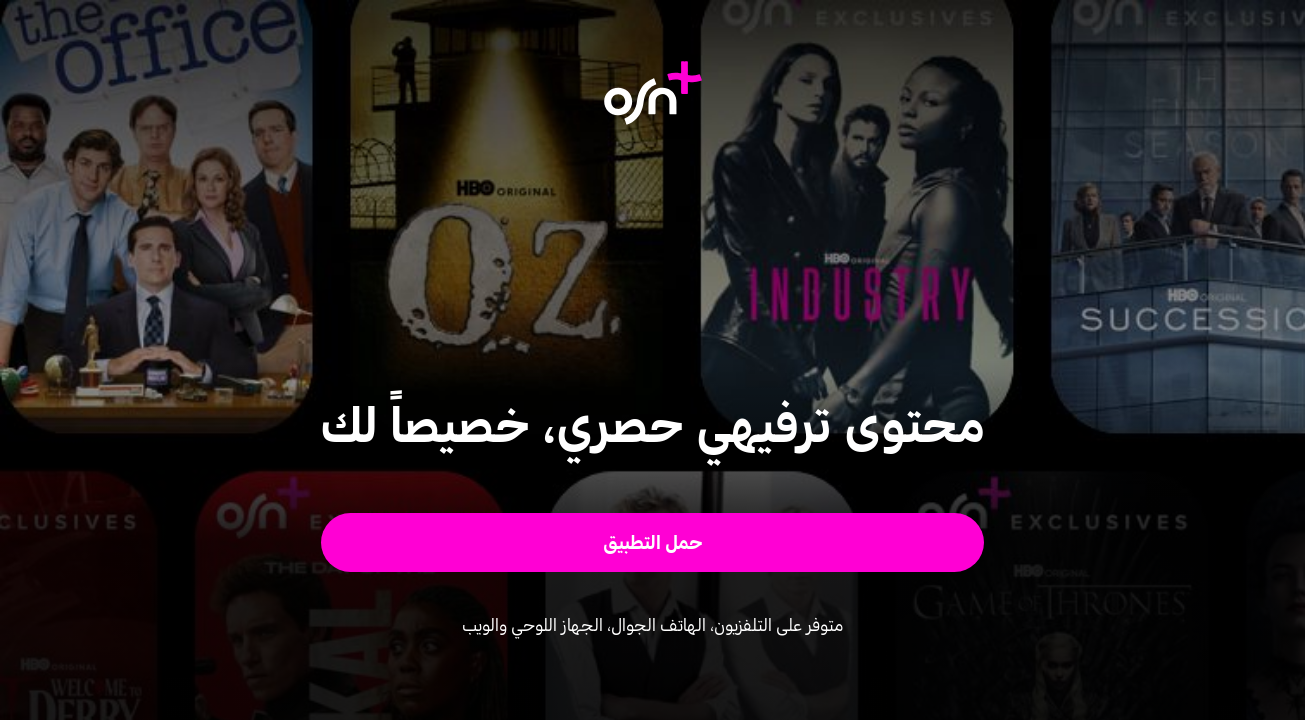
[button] (652, 542)
